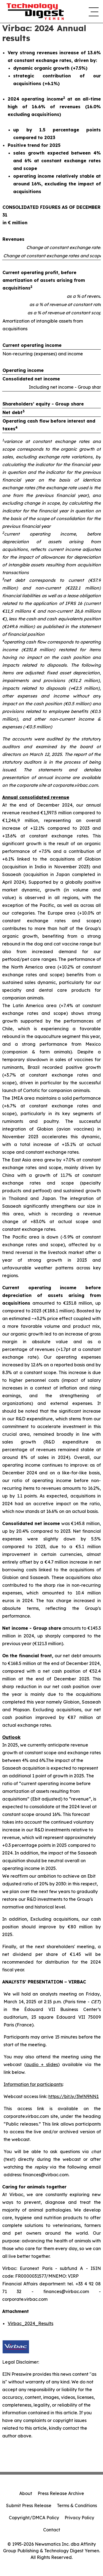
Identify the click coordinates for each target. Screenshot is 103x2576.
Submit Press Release (28, 2505)
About (25, 2493)
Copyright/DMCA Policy (34, 2517)
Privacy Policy (79, 2517)
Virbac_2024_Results (30, 2323)
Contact (51, 2529)
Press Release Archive (61, 2493)
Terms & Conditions (77, 2505)
